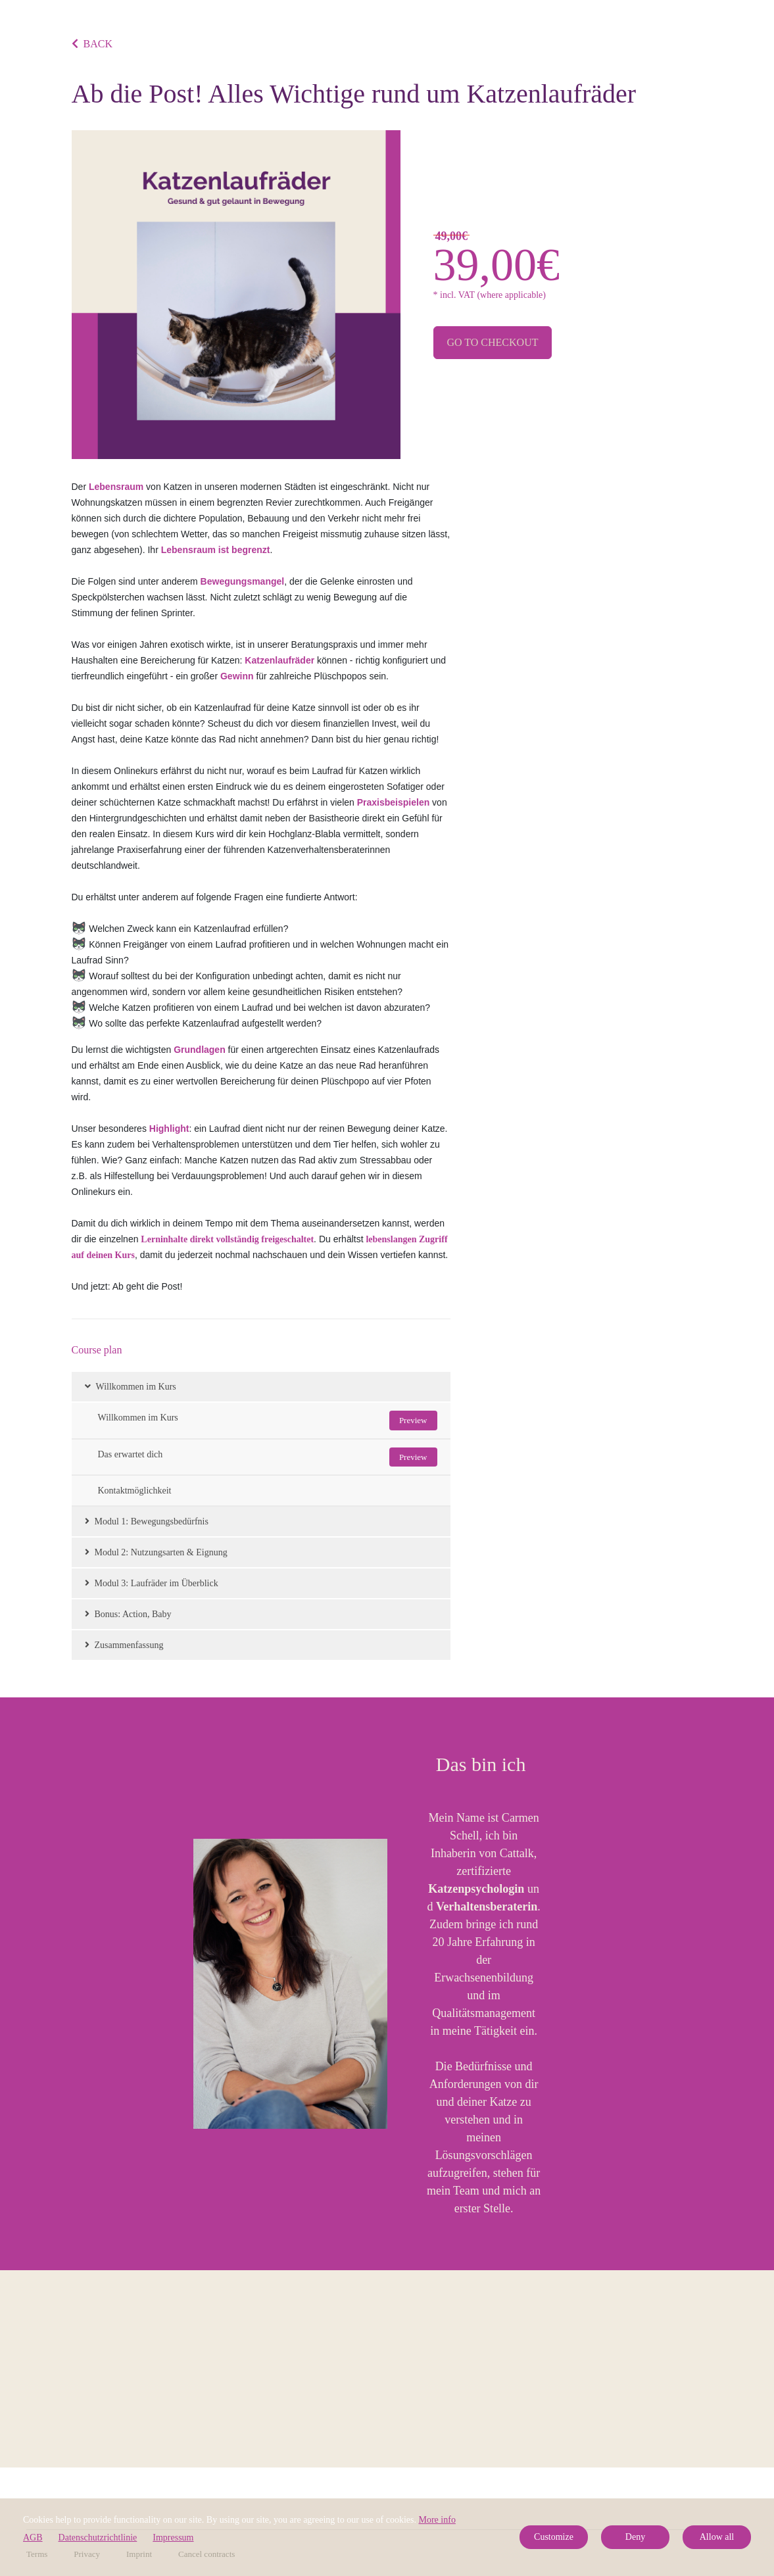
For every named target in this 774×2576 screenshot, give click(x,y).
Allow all (717, 2537)
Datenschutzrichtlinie (98, 2537)
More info (437, 2520)
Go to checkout (493, 342)
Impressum (173, 2537)
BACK (92, 43)
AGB (33, 2537)
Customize (553, 2537)
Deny (635, 2537)
